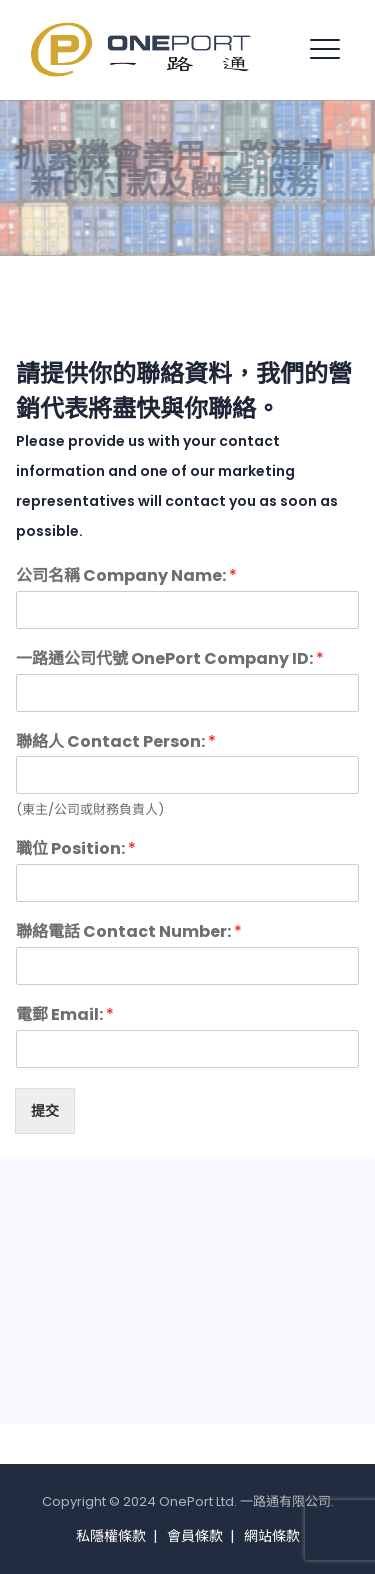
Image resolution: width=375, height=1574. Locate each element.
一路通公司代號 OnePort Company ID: (170, 659)
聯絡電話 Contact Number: (129, 932)
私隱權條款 (111, 1536)
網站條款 (272, 1536)
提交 (45, 1111)
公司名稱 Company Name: (126, 576)
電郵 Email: (65, 1015)
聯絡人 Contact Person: (116, 742)
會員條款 (195, 1536)
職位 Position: (76, 849)
